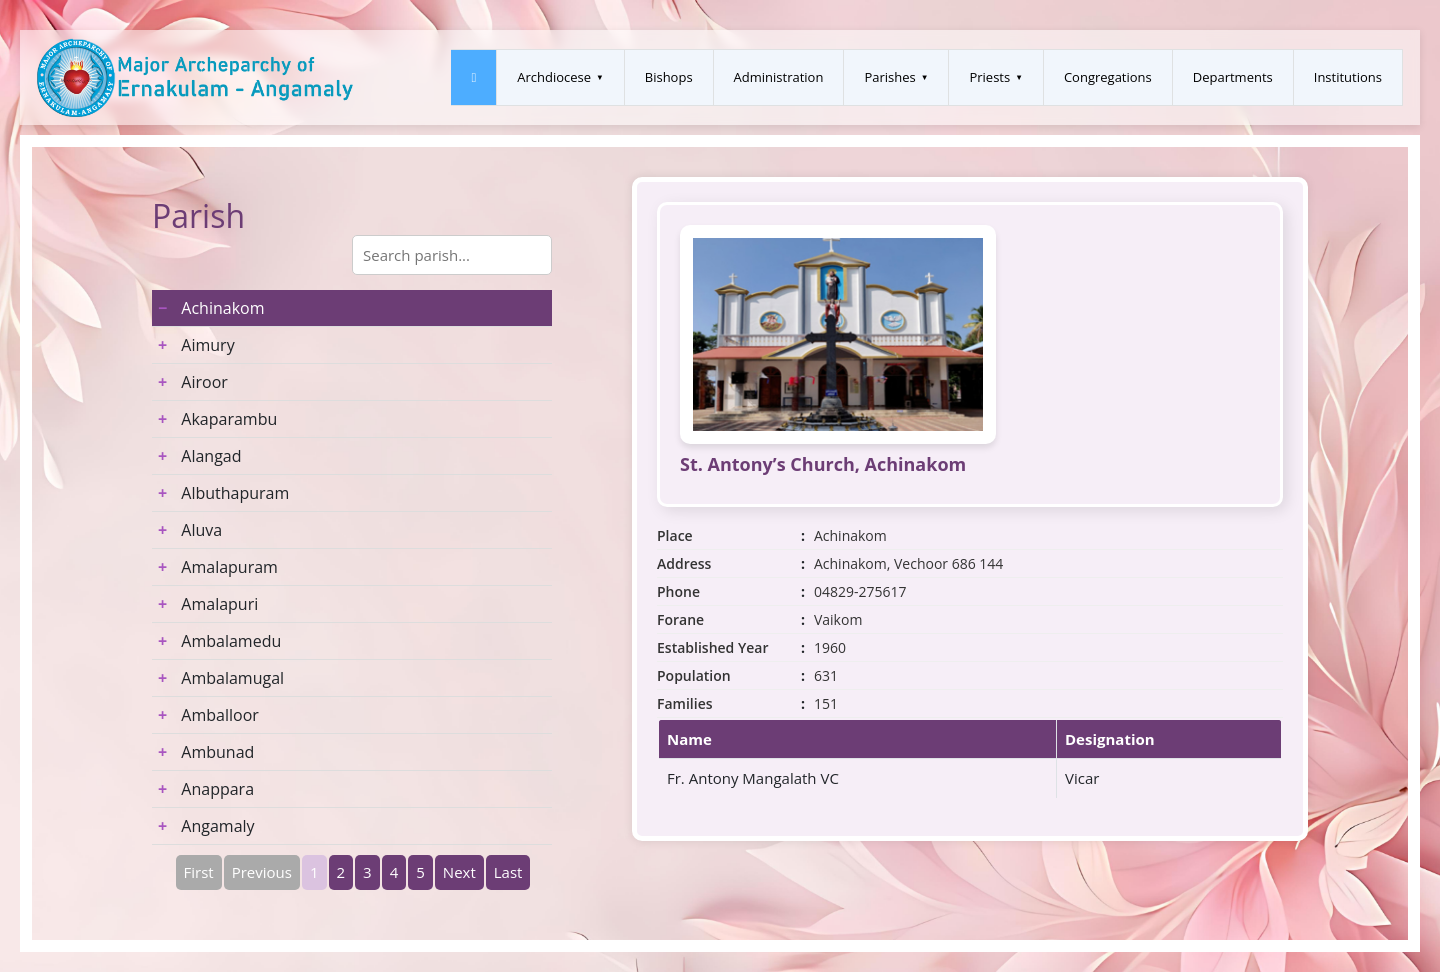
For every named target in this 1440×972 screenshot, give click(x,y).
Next (459, 872)
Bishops (669, 77)
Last (508, 872)
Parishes (889, 77)
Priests (989, 77)
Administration (779, 77)
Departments (1233, 77)
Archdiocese (554, 77)
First (199, 872)
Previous (262, 872)
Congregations (1108, 77)
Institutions (1348, 77)
